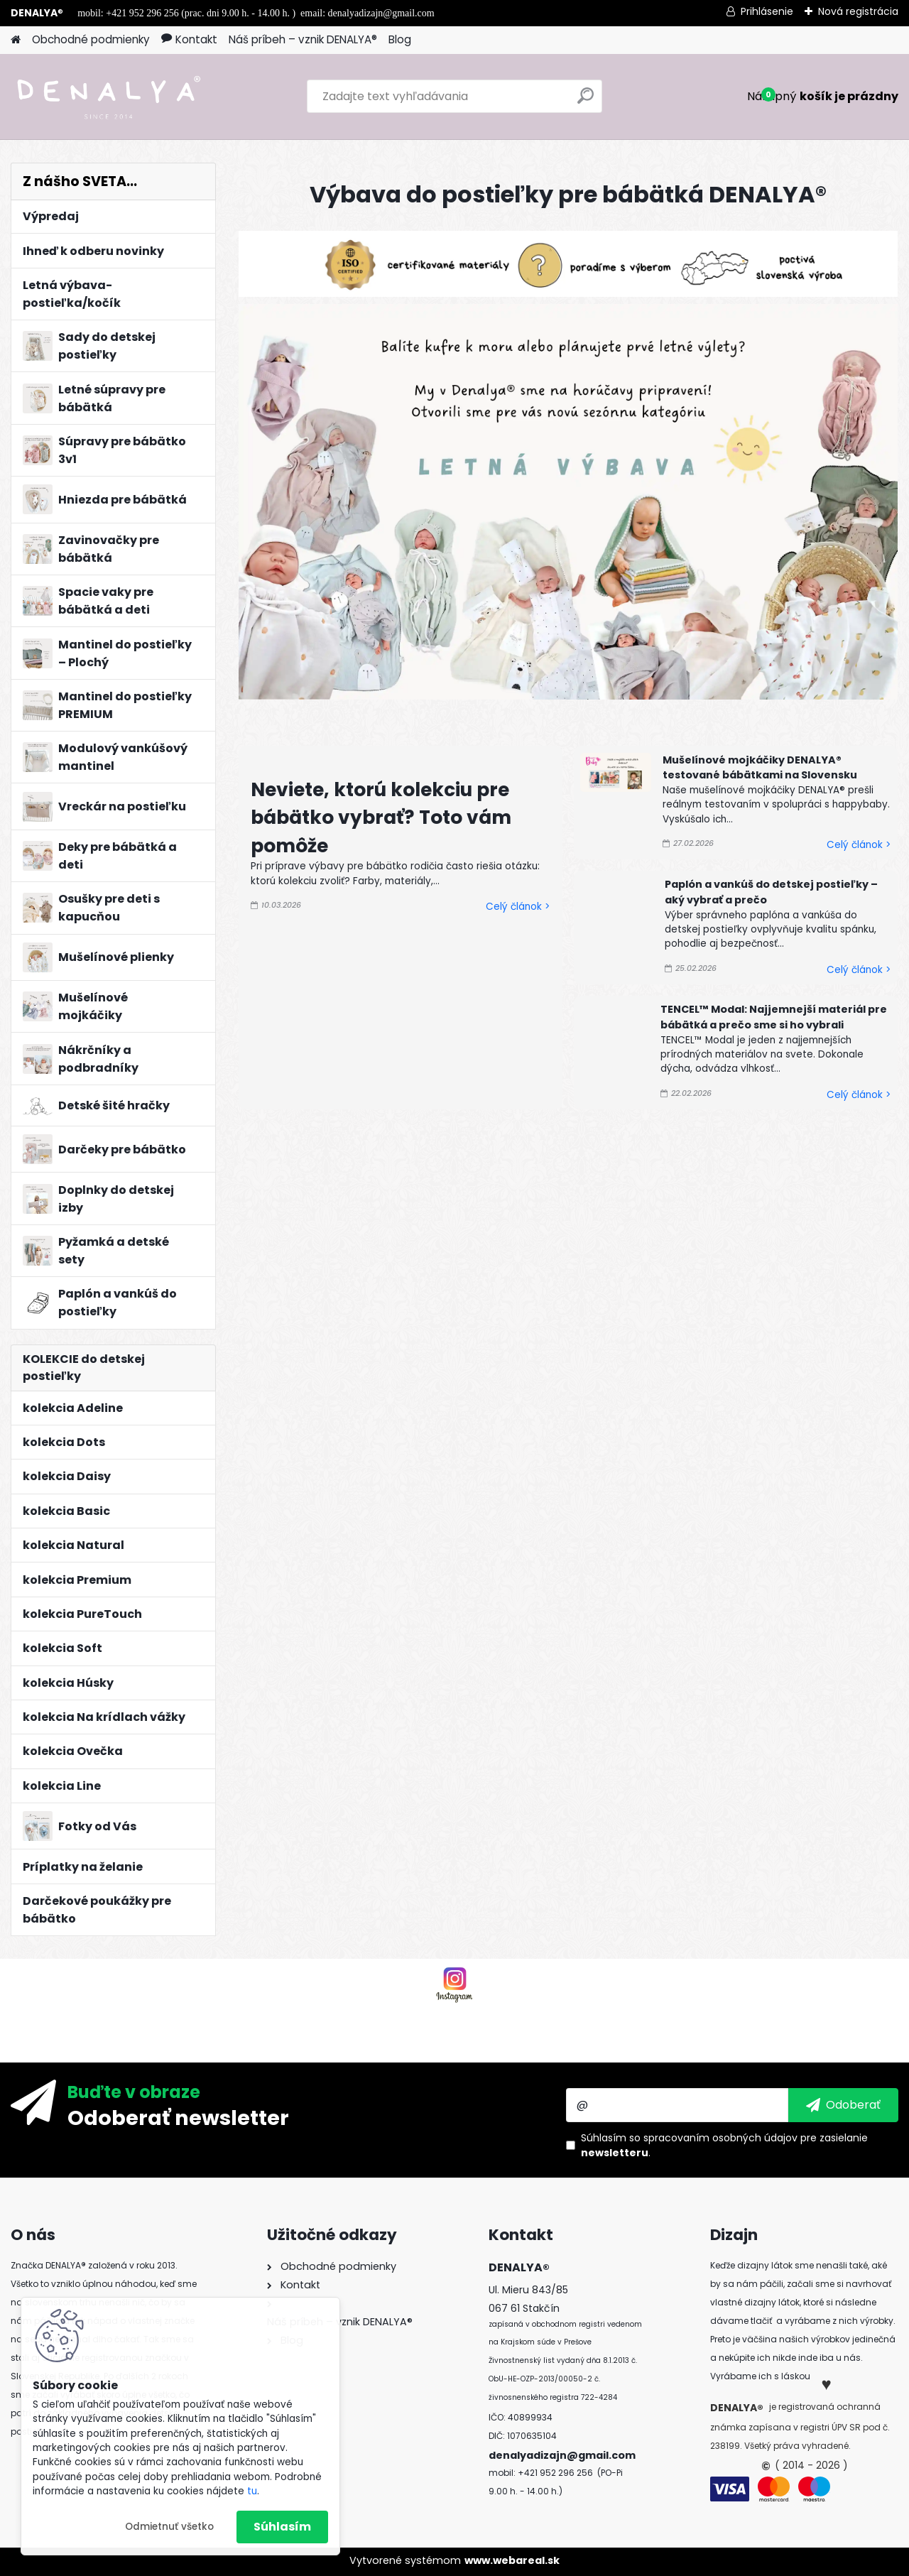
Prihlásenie (767, 11)
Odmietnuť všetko (169, 2526)
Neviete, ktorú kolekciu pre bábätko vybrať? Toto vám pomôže (381, 817)
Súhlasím (282, 2526)
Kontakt (189, 39)
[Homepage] (16, 40)
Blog (399, 39)
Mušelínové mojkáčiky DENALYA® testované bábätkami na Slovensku (760, 768)
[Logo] (108, 96)
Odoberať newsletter (178, 2117)
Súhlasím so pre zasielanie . (724, 2145)
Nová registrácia (858, 11)
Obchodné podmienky (91, 39)
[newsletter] (843, 2105)
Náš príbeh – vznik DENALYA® (303, 39)
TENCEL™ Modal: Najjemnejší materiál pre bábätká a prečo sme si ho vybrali (773, 1017)
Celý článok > (518, 906)
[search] (585, 101)
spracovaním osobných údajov (720, 2138)
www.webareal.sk (512, 2560)
